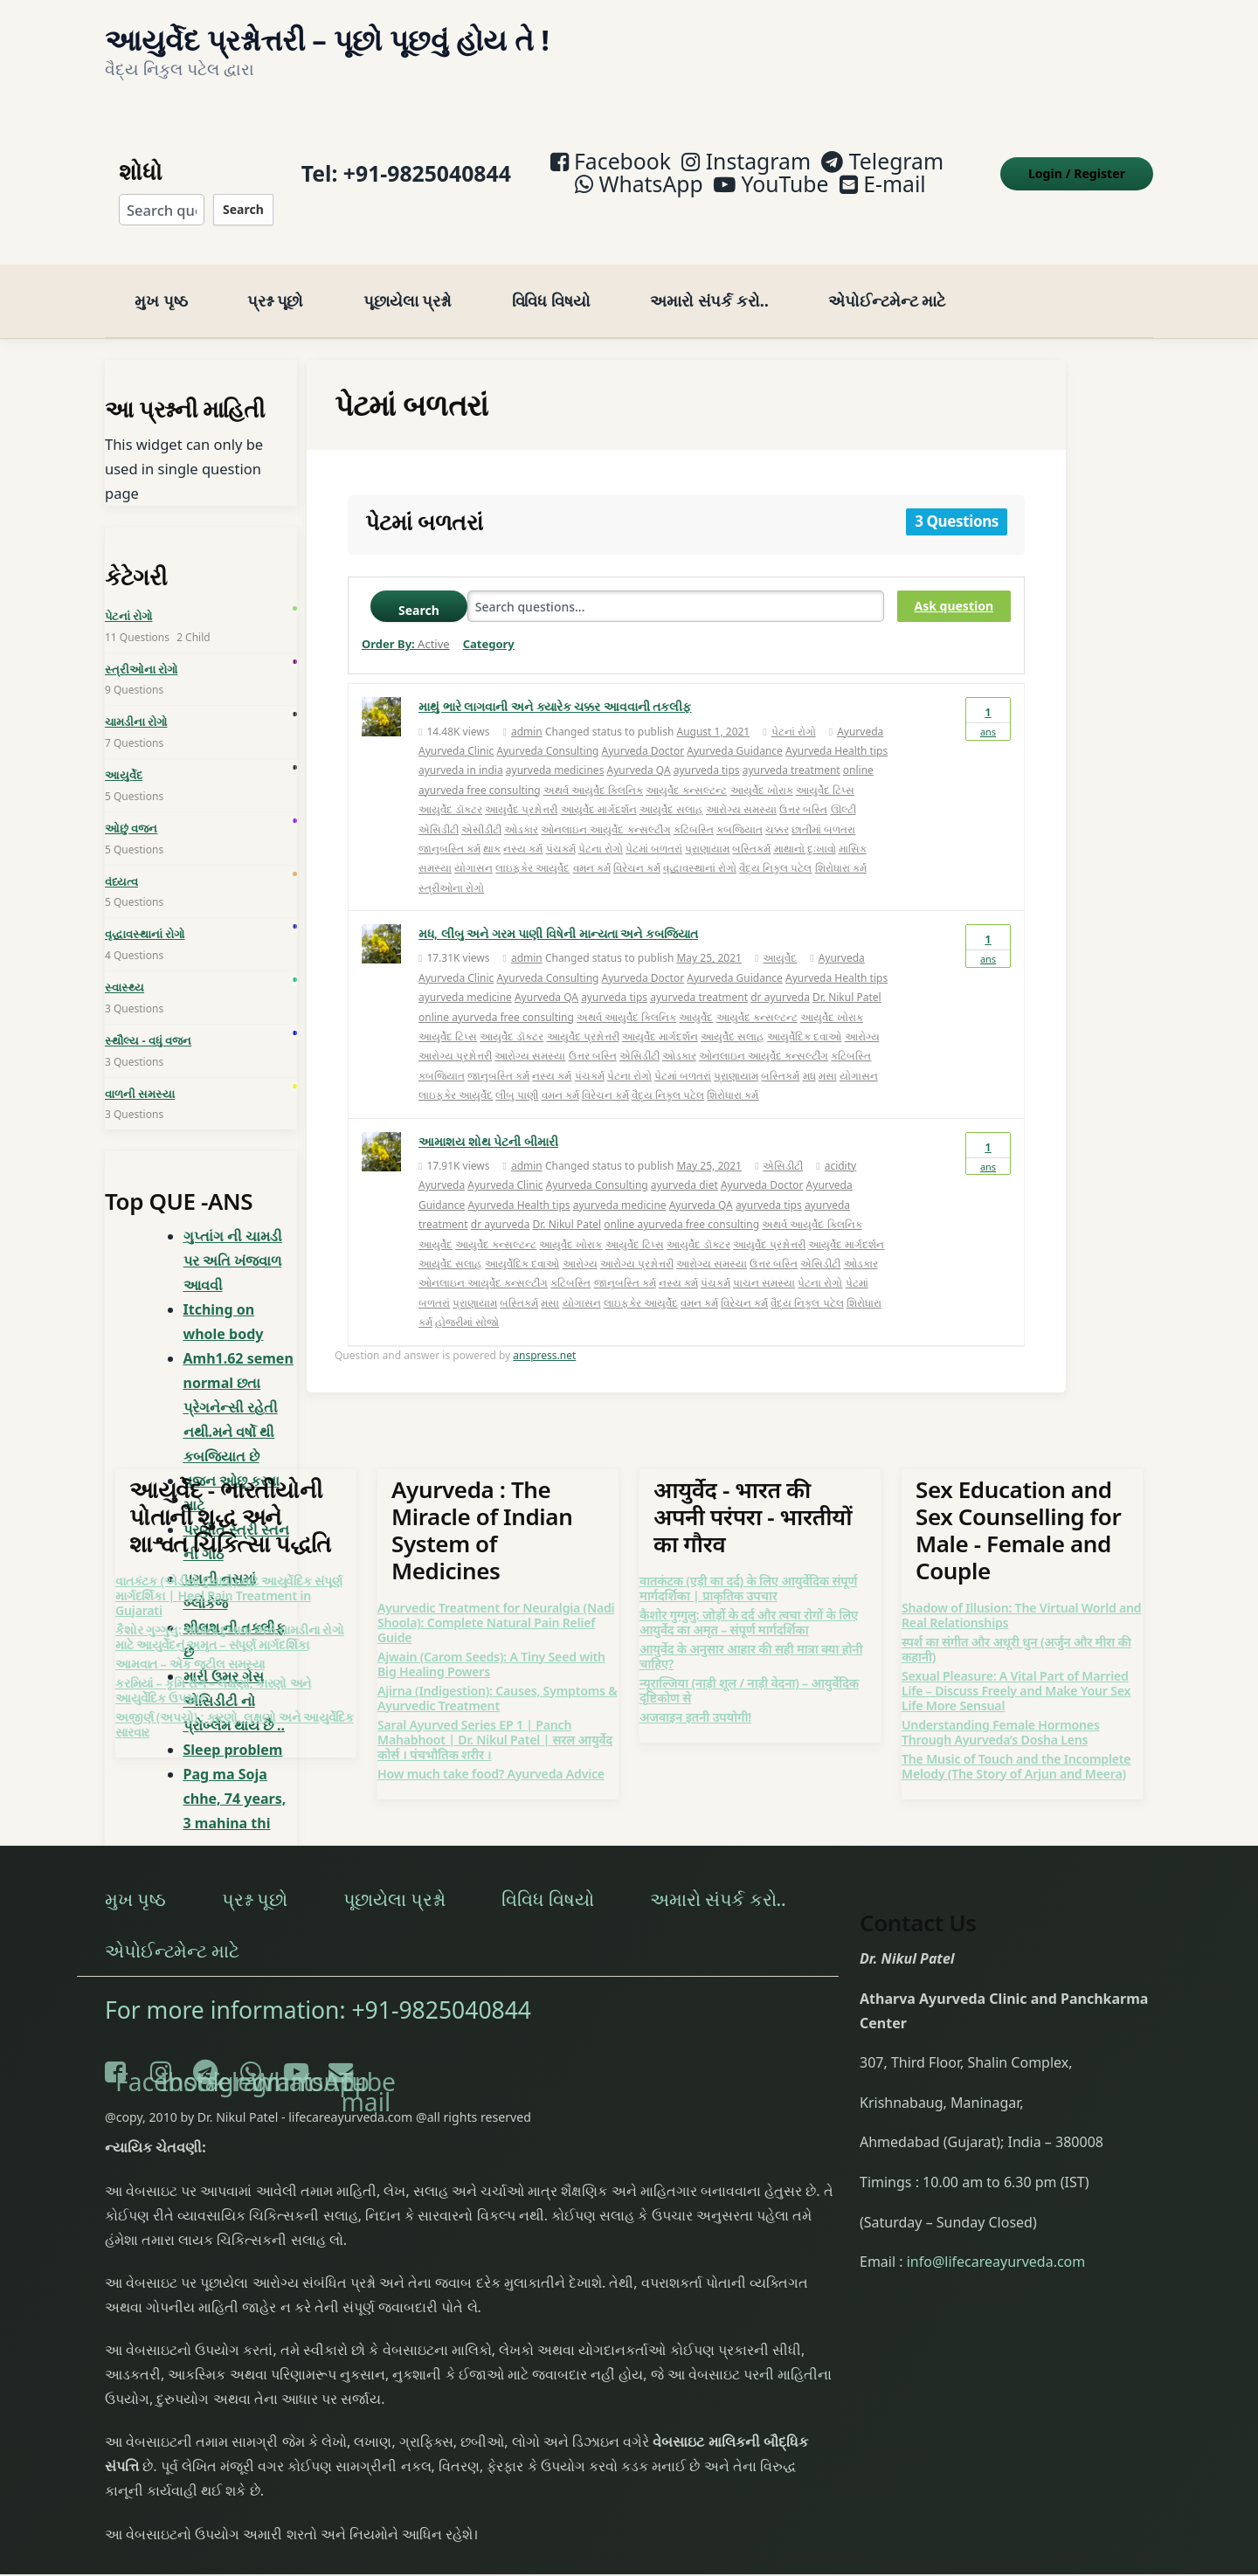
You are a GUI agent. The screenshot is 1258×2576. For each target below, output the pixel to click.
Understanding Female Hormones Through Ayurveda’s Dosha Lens (1001, 1709)
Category (489, 622)
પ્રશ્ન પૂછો (275, 278)
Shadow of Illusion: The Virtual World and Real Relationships (1022, 1592)
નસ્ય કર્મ (523, 825)
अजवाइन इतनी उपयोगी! (695, 1694)
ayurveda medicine (465, 975)
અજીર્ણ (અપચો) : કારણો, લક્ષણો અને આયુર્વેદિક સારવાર (234, 1701)
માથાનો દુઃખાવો (805, 825)
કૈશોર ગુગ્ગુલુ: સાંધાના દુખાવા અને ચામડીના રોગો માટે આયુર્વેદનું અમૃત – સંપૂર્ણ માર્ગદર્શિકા (229, 1614)
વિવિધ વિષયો (551, 278)
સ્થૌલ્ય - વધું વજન (148, 1018)
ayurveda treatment (791, 748)
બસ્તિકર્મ (751, 825)
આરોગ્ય (862, 1013)
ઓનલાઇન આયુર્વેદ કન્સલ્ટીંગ (605, 806)
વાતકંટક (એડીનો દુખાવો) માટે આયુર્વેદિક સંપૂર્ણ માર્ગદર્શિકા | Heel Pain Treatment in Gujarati (228, 1573)
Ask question (954, 584)
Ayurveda (860, 708)
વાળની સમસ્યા (140, 1071)
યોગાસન (473, 846)
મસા (828, 1053)
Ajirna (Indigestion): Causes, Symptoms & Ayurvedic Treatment (497, 1675)
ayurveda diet (684, 1163)
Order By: (406, 622)
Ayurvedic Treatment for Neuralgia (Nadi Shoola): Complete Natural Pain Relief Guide (495, 1600)
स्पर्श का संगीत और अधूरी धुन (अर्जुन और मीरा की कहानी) (1016, 1626)
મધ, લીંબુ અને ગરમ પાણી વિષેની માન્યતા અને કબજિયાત (558, 910)
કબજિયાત (739, 806)
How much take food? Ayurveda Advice (491, 1751)
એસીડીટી (481, 806)
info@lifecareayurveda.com (996, 2239)
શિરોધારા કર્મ (841, 846)
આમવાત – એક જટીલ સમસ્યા (190, 1641)
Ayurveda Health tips (836, 728)
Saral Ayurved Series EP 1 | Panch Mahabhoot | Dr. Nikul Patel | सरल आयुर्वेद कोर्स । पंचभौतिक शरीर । (494, 1717)
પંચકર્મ (561, 825)
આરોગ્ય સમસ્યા (741, 786)
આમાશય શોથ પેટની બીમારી (488, 1118)
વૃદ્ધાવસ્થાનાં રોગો (144, 912)
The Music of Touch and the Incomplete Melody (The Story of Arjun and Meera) (1016, 1743)
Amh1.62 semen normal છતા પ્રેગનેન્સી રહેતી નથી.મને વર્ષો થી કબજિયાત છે (238, 1385)
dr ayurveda (780, 975)
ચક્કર (777, 806)
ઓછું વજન (131, 805)
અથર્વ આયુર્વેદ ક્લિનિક (593, 767)
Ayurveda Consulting (547, 728)
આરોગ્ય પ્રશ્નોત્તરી (455, 1033)
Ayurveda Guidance (735, 728)
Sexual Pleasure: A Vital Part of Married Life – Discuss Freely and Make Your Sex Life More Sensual (1016, 1668)
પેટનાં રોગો (793, 708)
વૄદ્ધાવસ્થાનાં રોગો (699, 846)
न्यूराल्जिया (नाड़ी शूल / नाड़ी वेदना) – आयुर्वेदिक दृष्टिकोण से (749, 1667)
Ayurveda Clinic (456, 728)
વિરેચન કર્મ (636, 846)
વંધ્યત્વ (121, 859)
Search (243, 198)
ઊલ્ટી (843, 786)
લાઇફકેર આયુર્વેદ (532, 846)
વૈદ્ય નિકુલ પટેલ (775, 846)
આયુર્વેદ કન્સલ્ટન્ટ (686, 767)
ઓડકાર (521, 806)
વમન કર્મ (592, 846)
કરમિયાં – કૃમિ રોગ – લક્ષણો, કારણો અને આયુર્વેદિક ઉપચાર (213, 1667)
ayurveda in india (460, 748)
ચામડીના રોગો (136, 700)
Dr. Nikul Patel (846, 975)
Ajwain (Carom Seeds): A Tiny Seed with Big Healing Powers (491, 1641)
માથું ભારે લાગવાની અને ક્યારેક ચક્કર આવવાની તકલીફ (554, 684)
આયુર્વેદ (780, 936)
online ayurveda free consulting (496, 994)
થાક (492, 825)
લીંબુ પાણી (516, 1073)
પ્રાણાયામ (707, 825)
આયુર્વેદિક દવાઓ (804, 1013)
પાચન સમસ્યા (764, 1260)
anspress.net (544, 1332)
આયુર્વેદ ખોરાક (761, 767)
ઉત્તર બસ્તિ (803, 786)
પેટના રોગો (600, 825)
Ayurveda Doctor (643, 728)
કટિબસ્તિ (694, 806)
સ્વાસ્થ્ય (124, 964)
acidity (841, 1143)
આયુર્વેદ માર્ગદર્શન (599, 786)
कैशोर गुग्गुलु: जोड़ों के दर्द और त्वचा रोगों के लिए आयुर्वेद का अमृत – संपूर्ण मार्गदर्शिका (748, 1599)
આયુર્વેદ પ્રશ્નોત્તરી (521, 786)
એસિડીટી (438, 806)
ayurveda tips (707, 748)
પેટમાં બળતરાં (654, 825)
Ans (988, 696)
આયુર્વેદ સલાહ (671, 786)
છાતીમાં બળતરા (823, 806)
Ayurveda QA (639, 748)
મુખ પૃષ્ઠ (161, 278)
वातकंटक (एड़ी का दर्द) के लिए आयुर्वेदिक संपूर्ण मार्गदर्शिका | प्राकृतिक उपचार (748, 1565)
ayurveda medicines (555, 748)
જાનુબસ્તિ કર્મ (449, 825)
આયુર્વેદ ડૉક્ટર (450, 786)
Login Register (1076, 162)
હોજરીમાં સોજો (467, 1299)
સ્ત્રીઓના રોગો (451, 865)
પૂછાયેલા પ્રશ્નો (407, 278)
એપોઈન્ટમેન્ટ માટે (886, 278)
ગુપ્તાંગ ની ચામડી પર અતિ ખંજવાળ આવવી (232, 1239)
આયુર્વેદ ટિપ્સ (825, 767)
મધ (809, 1053)
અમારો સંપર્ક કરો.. (709, 278)
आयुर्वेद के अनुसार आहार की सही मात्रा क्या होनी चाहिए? (750, 1633)
